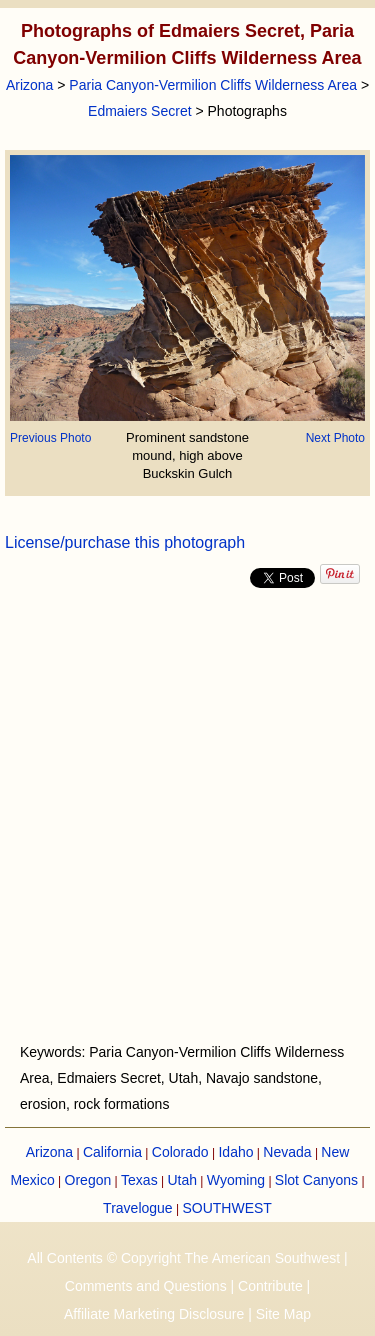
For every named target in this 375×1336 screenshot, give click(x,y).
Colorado (180, 1152)
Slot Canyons (316, 1180)
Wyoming (236, 1180)
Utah (182, 1180)
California (112, 1152)
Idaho (235, 1152)
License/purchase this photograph (125, 542)
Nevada (287, 1152)
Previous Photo (50, 438)
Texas (139, 1180)
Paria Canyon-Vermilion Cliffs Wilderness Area (213, 85)
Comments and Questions (146, 1286)
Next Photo (335, 438)
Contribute (270, 1286)
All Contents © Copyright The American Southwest (183, 1258)
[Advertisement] (187, 815)
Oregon (88, 1180)
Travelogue (138, 1208)
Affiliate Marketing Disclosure (154, 1314)
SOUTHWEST (226, 1208)
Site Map (283, 1314)
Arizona (29, 85)
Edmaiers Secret (139, 111)
